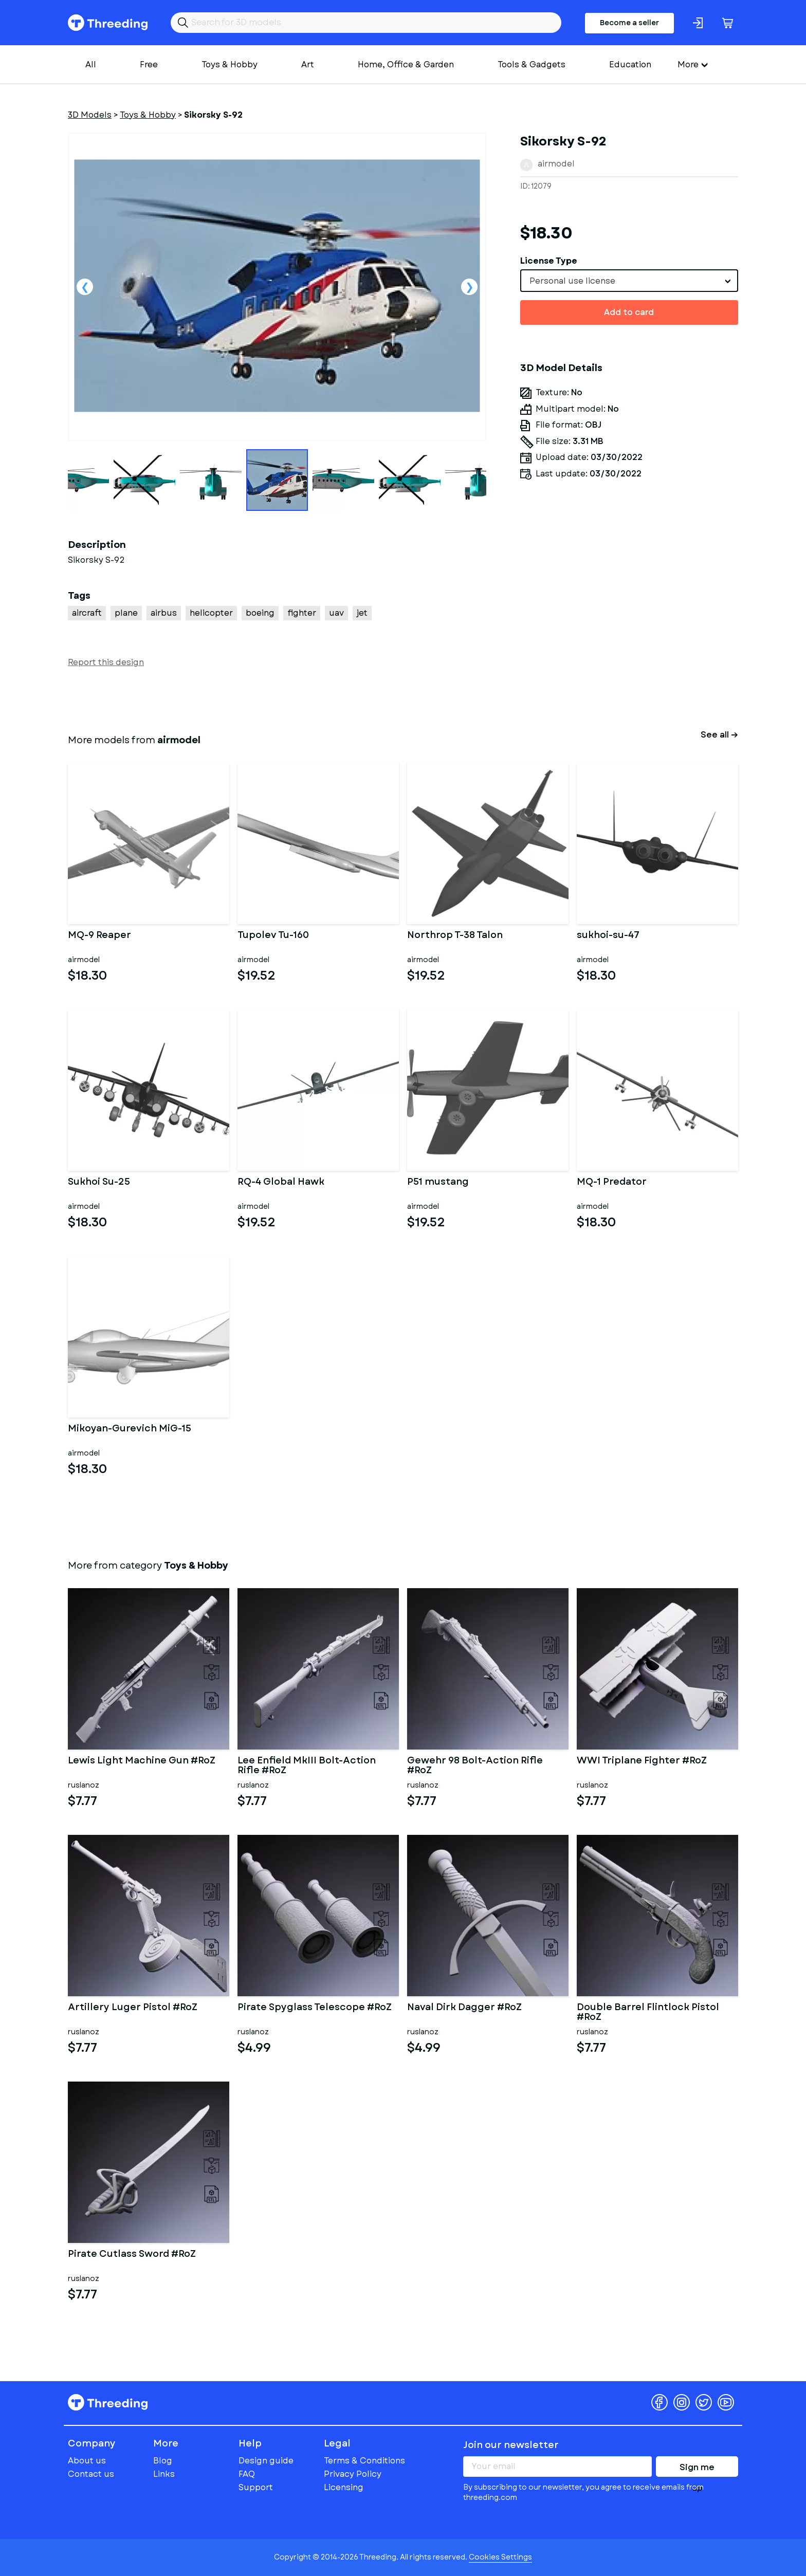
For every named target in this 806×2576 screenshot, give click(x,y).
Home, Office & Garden (406, 64)
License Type (548, 261)
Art (307, 64)
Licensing (343, 2487)
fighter (301, 613)
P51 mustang (438, 1182)
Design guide (266, 2461)
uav (336, 613)
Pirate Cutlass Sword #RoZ (132, 2254)
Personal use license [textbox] (572, 281)
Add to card (629, 312)
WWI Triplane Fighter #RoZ (642, 1761)
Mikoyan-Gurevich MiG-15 (129, 1429)
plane (126, 613)
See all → (719, 735)
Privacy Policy (352, 2474)
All (90, 64)
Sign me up (697, 2469)
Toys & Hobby (230, 64)
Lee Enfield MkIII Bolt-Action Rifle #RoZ (306, 1766)
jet (362, 613)
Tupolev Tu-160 (273, 936)
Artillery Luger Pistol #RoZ (132, 2008)
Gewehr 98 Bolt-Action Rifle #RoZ (475, 1766)
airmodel (556, 164)
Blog (162, 2461)
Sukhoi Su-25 (99, 1182)
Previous (85, 287)
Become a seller (629, 22)
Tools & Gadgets (531, 64)
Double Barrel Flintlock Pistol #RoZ (648, 2012)
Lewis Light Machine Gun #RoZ (141, 1761)
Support (256, 2487)
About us (87, 2461)
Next (469, 287)
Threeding (108, 22)
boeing (260, 613)
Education (630, 64)
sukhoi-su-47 (608, 936)
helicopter (211, 613)
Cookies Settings (500, 2557)
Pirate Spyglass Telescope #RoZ (314, 2008)
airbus (164, 613)
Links (164, 2474)
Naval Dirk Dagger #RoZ (464, 2008)
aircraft (87, 613)
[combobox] (629, 280)
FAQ (247, 2474)
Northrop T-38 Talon (455, 936)
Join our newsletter (511, 2445)
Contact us (91, 2474)
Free (149, 64)
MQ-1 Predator (612, 1182)
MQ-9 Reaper (99, 936)
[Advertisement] (629, 632)
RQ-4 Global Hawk (280, 1182)
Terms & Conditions (364, 2461)
